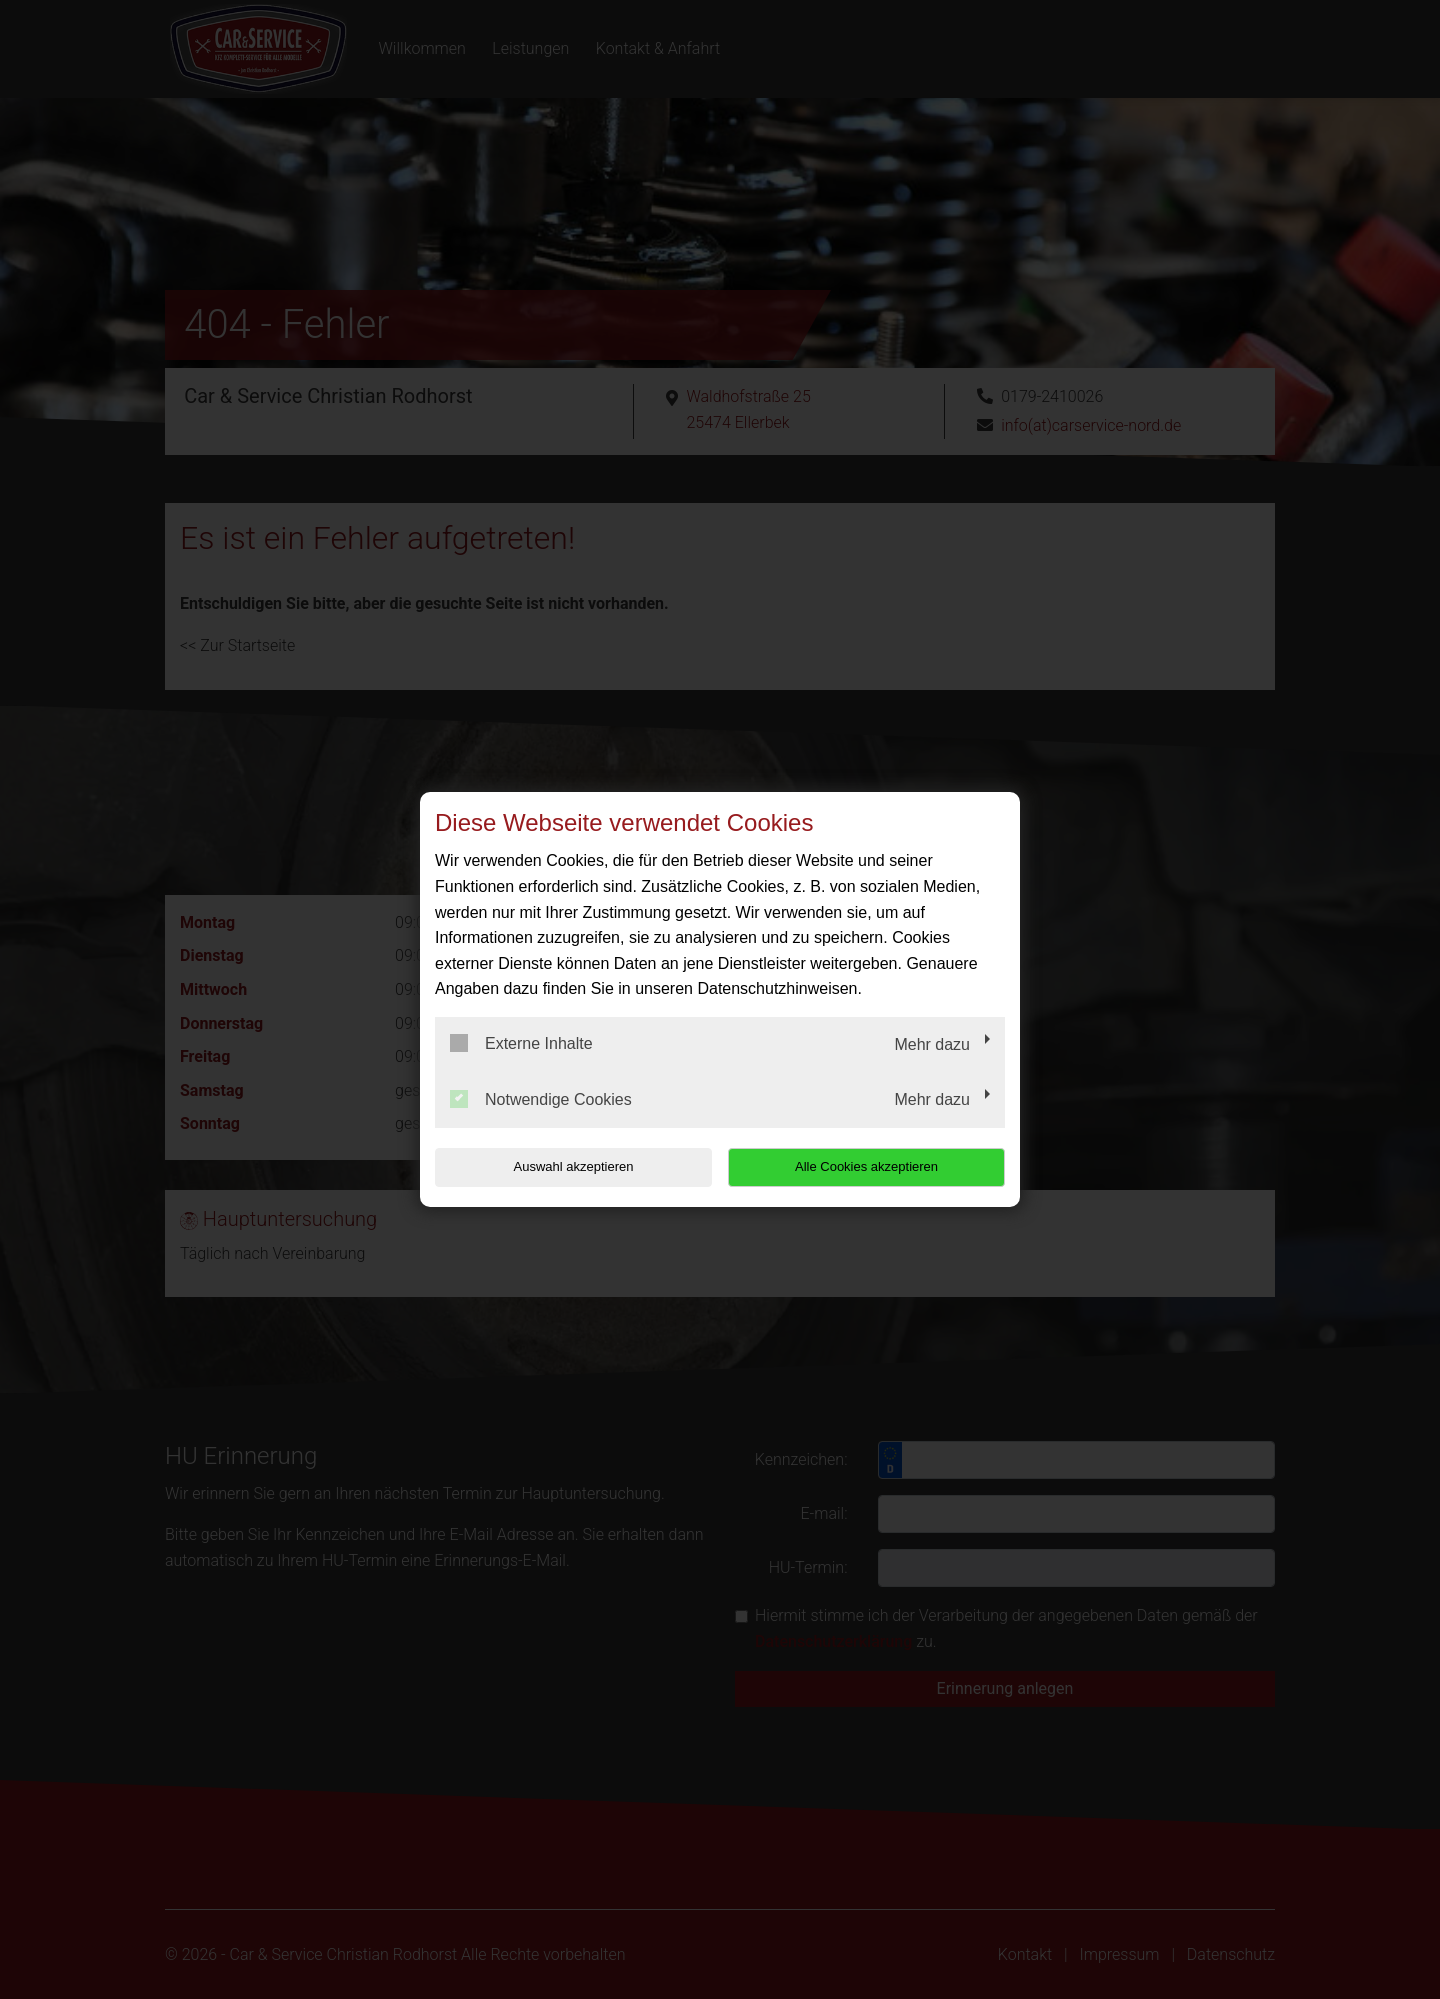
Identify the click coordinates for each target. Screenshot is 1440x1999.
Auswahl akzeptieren (563, 1166)
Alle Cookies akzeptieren (876, 1166)
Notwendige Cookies (541, 1099)
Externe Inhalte (521, 1043)
